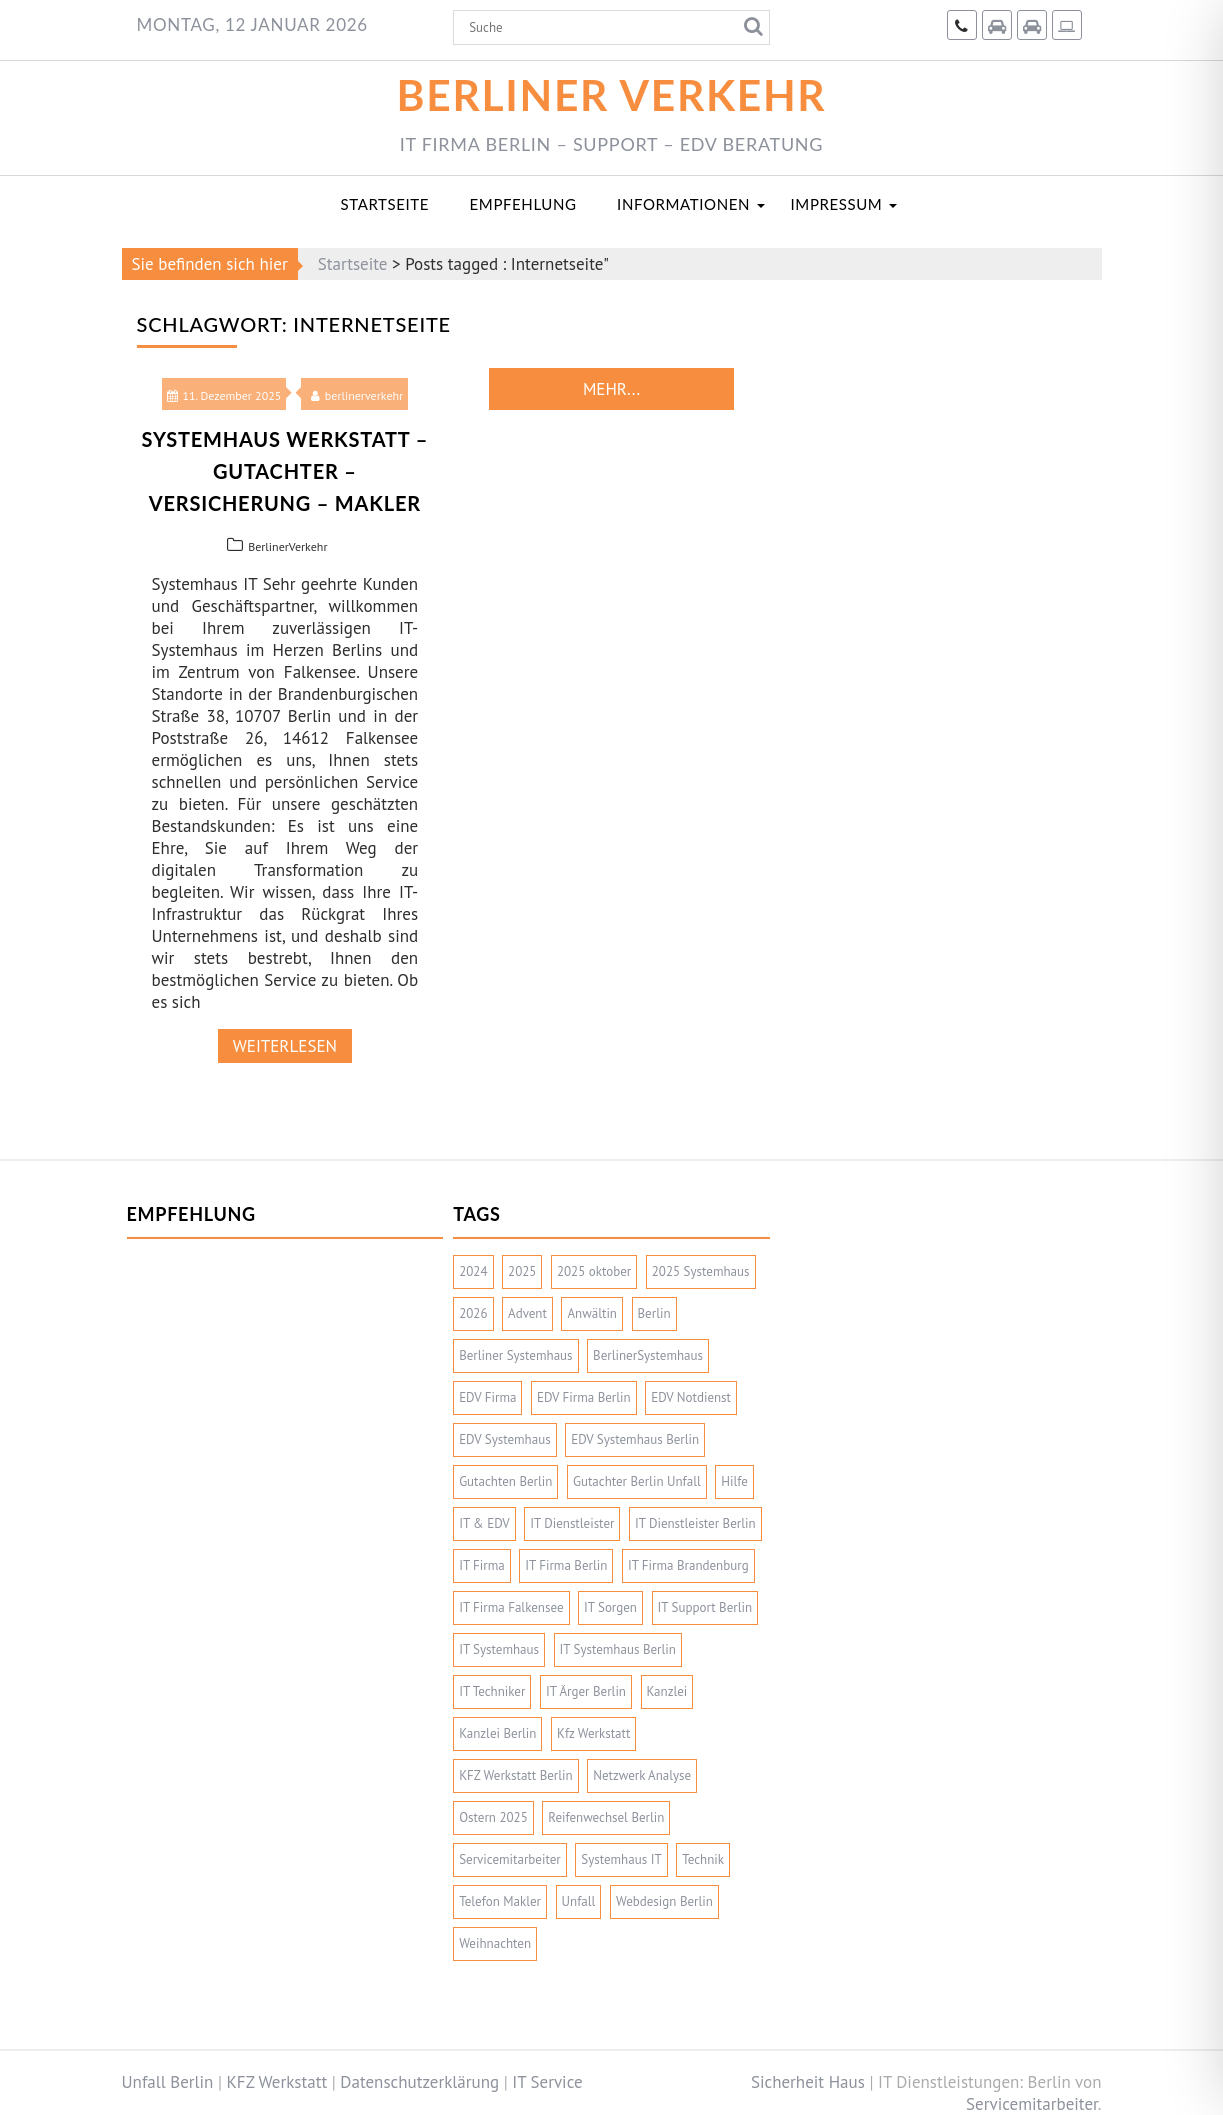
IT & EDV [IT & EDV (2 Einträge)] (484, 1523)
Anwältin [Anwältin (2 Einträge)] (592, 1313)
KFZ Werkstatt (277, 2082)
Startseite (385, 204)
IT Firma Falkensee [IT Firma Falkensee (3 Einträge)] (511, 1607)
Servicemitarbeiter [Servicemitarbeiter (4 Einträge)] (510, 1859)
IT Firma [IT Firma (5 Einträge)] (482, 1565)
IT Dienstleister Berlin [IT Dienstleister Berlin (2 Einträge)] (695, 1523)
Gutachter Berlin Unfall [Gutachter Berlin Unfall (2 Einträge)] (637, 1481)
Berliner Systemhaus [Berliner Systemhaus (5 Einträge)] (515, 1355)
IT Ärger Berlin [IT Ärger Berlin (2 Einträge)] (586, 1691)
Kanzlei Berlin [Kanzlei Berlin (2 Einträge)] (497, 1733)
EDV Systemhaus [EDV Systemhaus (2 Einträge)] (505, 1439)
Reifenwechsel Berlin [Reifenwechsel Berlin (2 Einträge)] (606, 1817)
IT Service (547, 2082)
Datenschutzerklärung (419, 2082)
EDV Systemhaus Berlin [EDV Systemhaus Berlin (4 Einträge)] (635, 1439)
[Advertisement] (285, 1380)
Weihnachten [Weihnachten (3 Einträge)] (495, 1943)
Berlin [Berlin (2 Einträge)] (654, 1313)
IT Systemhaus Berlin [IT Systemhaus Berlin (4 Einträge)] (618, 1649)
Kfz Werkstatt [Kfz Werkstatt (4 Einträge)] (593, 1733)
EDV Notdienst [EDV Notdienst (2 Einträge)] (691, 1397)
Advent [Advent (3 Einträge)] (527, 1313)
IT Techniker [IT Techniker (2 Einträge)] (492, 1691)
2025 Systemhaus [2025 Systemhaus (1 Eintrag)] (701, 1271)
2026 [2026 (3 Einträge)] (473, 1313)
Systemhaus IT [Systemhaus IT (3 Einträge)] (621, 1859)
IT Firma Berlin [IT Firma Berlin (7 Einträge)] (566, 1565)
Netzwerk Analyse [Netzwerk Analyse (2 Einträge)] (642, 1775)
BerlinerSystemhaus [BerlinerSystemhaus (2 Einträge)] (648, 1355)
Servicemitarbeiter (1032, 2104)
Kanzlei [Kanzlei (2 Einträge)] (667, 1691)
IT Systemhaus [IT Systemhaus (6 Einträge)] (499, 1649)
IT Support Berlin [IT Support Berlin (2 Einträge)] (705, 1607)
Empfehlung (523, 204)
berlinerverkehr (357, 395)
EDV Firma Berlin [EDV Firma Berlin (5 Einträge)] (584, 1397)
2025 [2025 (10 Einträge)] (522, 1271)
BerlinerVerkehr (287, 546)
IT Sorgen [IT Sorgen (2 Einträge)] (610, 1607)
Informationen (683, 204)
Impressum (837, 204)
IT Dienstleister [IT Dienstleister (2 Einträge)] (572, 1523)
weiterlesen (285, 1046)
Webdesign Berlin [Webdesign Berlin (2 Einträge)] (664, 1901)
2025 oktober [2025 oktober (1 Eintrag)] (594, 1271)
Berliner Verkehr (612, 94)
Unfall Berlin (168, 2082)
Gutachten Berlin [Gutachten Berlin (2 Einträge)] (505, 1481)
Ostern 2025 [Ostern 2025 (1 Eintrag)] (493, 1817)
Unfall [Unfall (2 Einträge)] (579, 1901)
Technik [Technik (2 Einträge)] (703, 1859)
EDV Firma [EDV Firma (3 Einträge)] (487, 1397)
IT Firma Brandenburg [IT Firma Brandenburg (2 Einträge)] (688, 1565)
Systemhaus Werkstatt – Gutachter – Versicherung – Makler (285, 471)
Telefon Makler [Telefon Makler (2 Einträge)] (500, 1901)
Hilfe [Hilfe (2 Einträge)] (734, 1481)
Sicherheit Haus (808, 2082)
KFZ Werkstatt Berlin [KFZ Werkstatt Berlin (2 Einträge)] (516, 1775)
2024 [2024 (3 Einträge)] (473, 1271)
